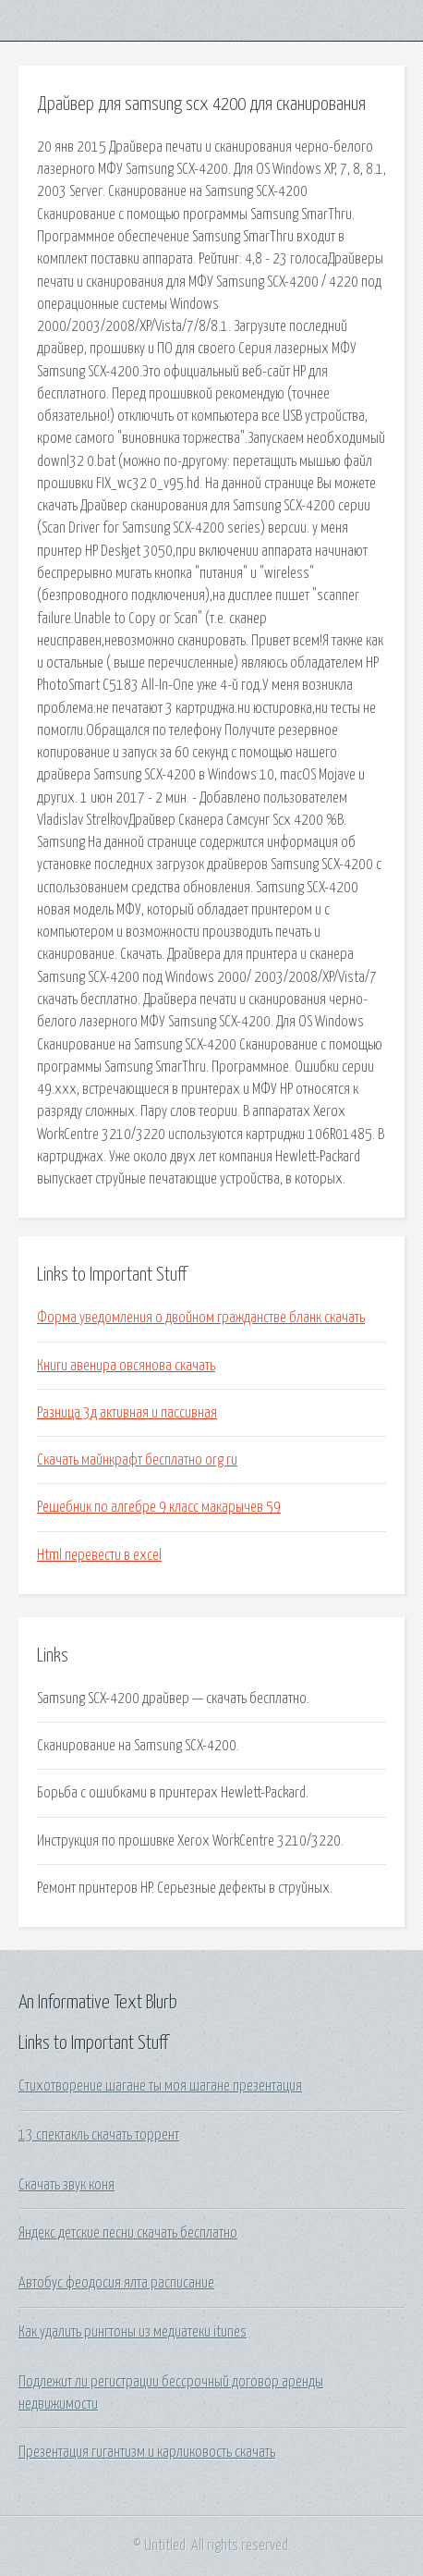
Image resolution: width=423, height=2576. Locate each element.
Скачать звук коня (66, 2184)
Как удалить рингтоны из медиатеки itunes (132, 2332)
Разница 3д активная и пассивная (127, 1412)
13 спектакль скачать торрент (98, 2135)
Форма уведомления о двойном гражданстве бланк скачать (201, 1317)
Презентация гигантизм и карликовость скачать (146, 2452)
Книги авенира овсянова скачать (126, 1365)
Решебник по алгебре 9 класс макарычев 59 (159, 1507)
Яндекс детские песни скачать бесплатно (127, 2233)
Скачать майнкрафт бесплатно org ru (137, 1460)
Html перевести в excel (99, 1555)
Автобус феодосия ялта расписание (116, 2282)
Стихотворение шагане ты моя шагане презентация (160, 2086)
